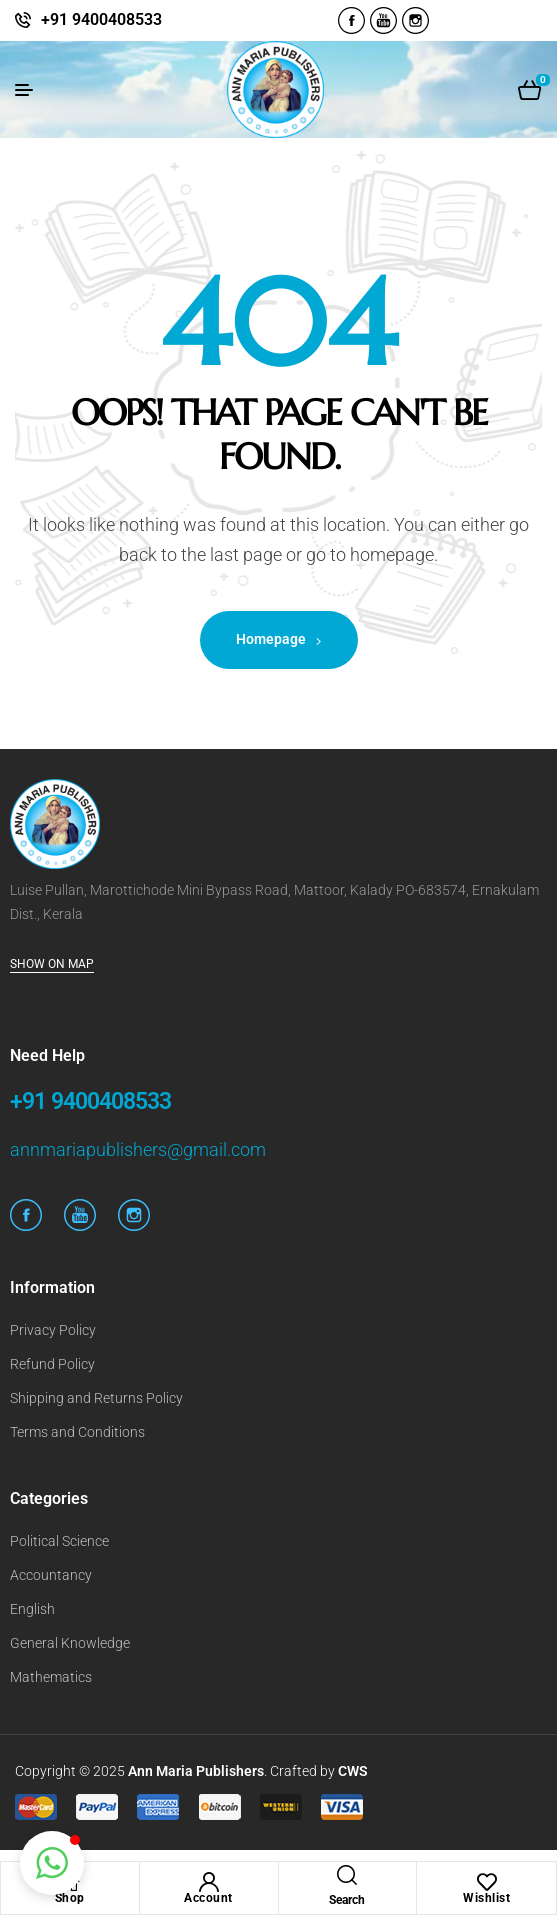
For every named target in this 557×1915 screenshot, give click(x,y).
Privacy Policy (53, 1330)
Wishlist (486, 1898)
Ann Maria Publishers (196, 1771)
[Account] (209, 1882)
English (32, 1609)
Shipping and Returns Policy (96, 1398)
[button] (52, 1863)
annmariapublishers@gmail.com (138, 1149)
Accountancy (51, 1575)
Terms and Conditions (77, 1432)
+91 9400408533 (101, 19)
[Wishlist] (487, 1882)
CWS (353, 1771)
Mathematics (51, 1677)
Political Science (59, 1541)
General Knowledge (70, 1643)
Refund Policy (52, 1364)
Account (208, 1898)
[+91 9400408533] (23, 20)
